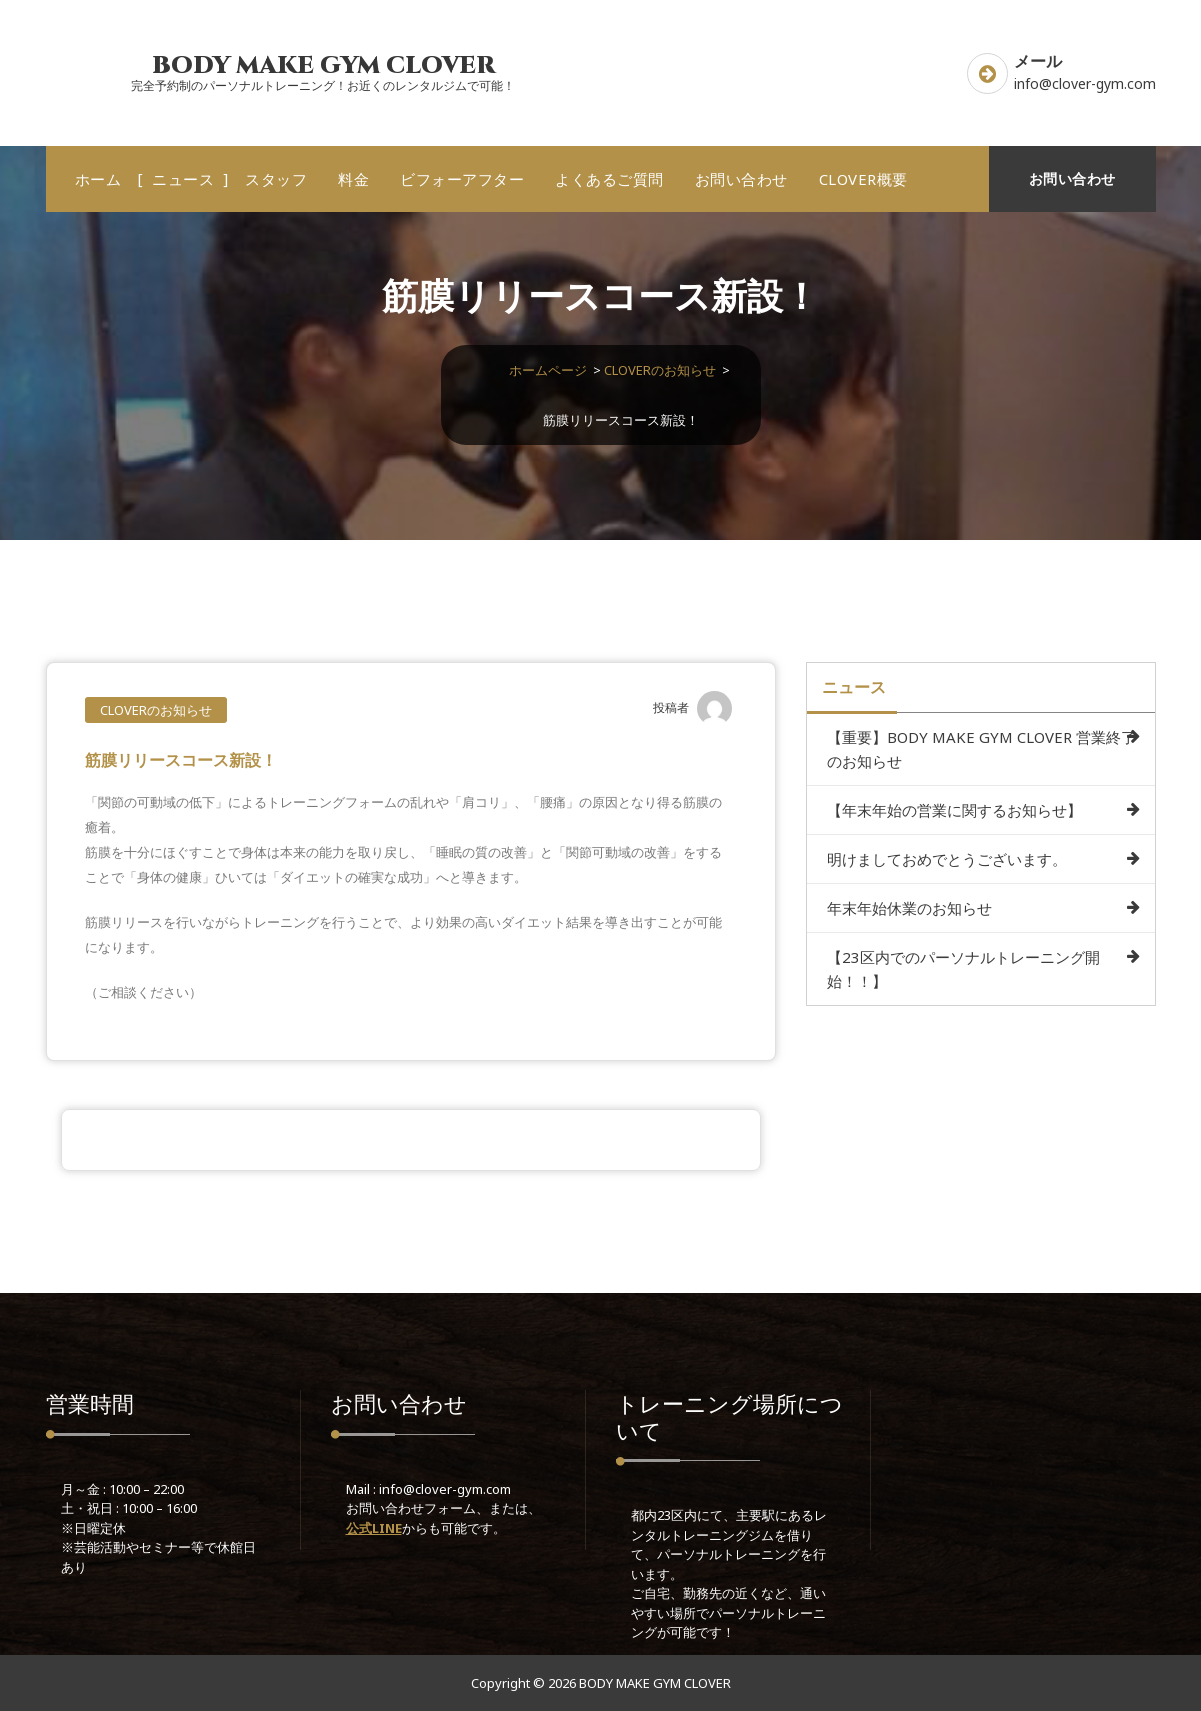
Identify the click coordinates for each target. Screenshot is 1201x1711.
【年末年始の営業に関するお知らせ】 (954, 810)
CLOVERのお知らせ (660, 370)
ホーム (98, 179)
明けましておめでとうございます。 (947, 859)
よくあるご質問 (609, 179)
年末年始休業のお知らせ (909, 908)
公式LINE (374, 1528)
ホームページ (548, 370)
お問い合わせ (741, 179)
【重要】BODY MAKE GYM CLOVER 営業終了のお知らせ (981, 749)
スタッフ (276, 179)
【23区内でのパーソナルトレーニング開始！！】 (963, 969)
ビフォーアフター (462, 179)
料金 (353, 179)
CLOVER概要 (863, 179)
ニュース (183, 179)
